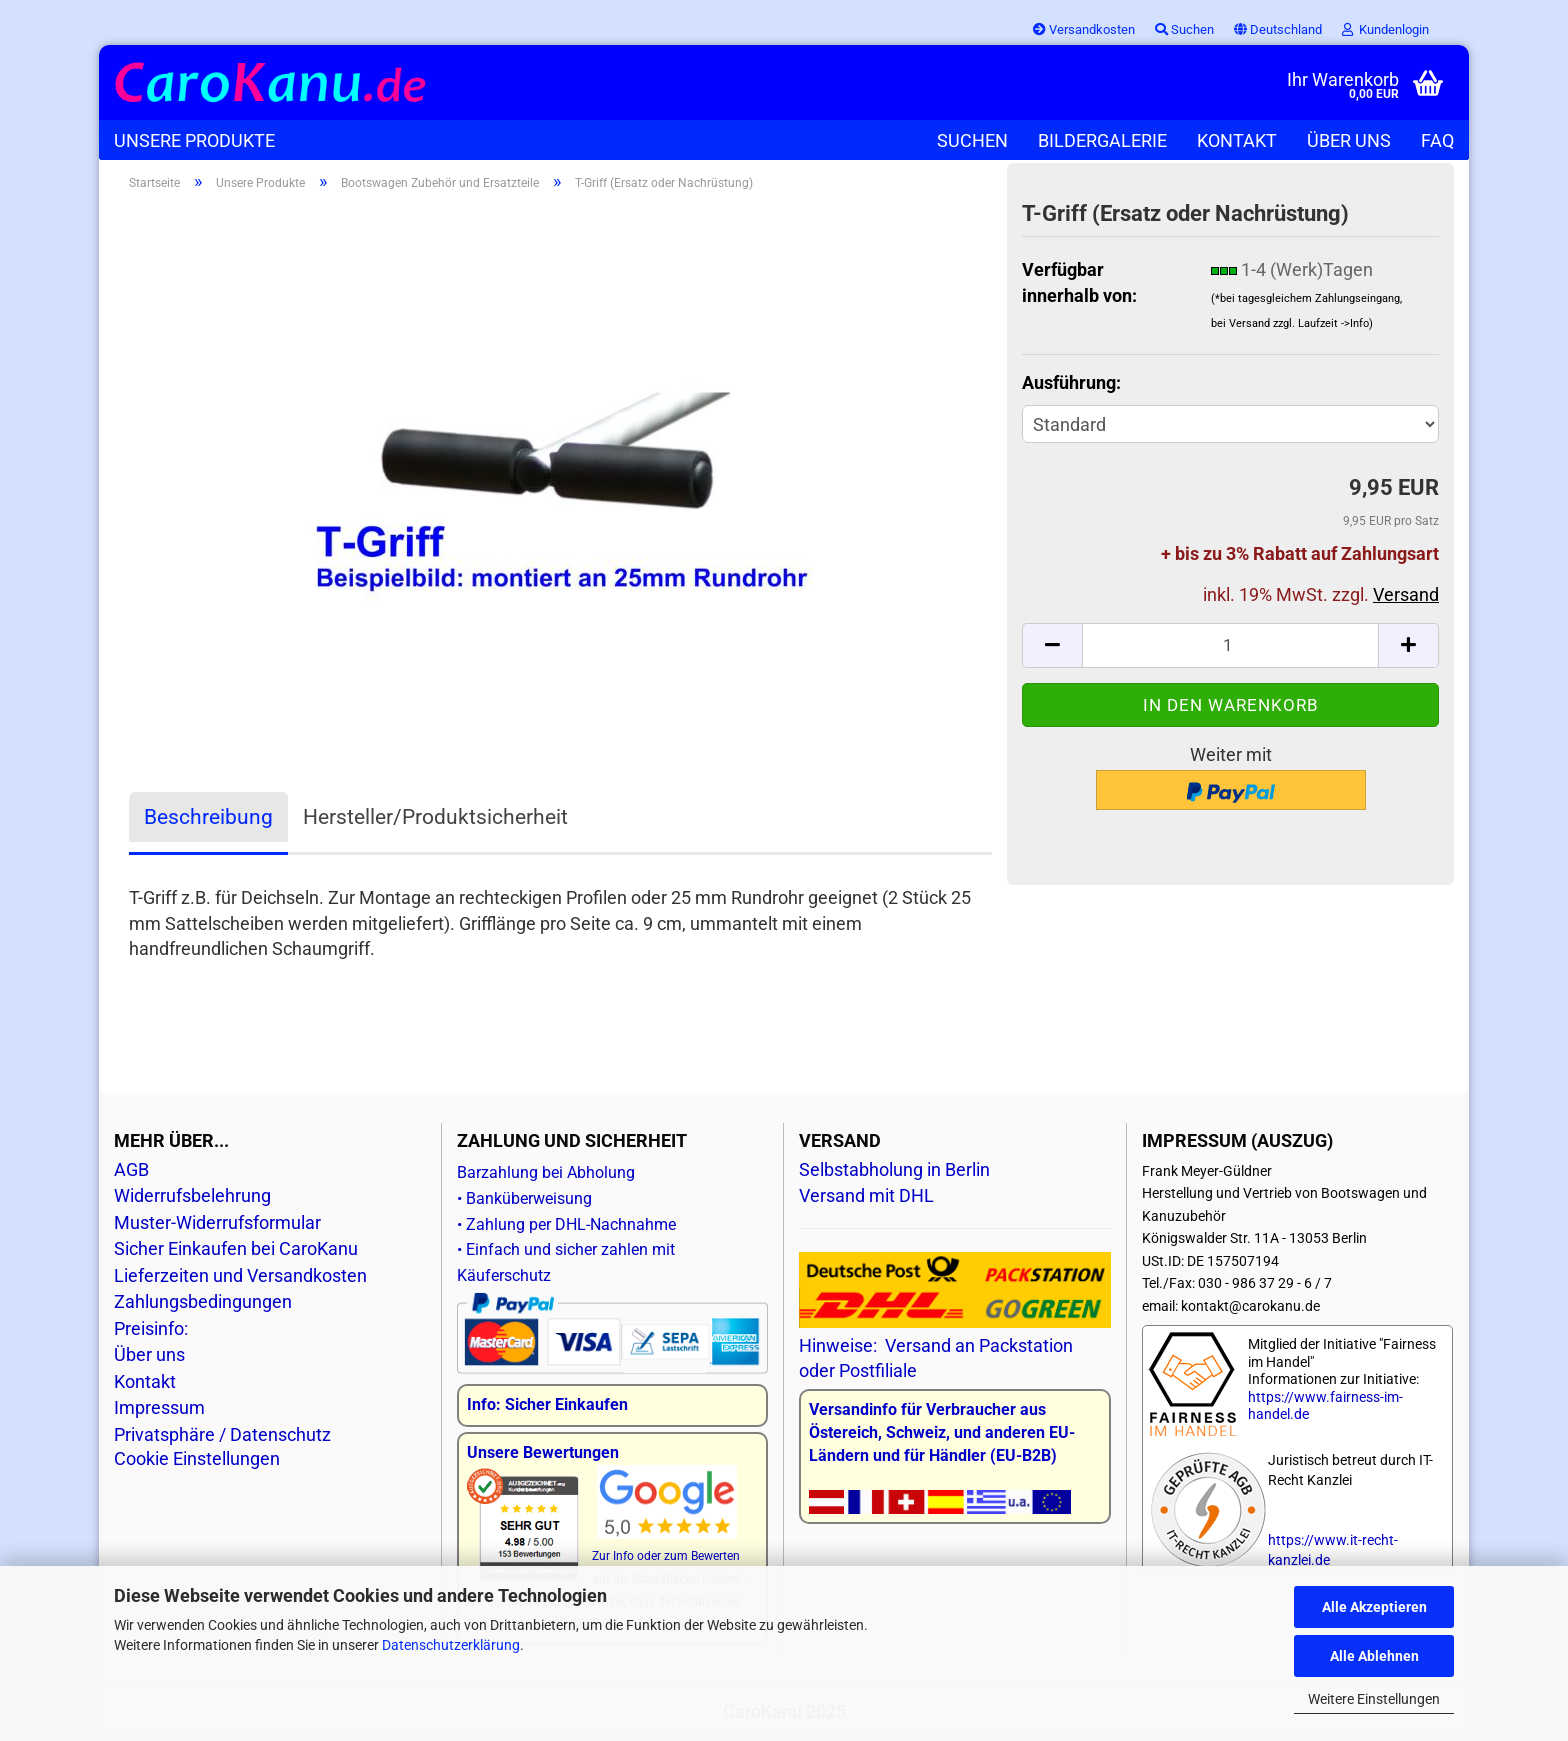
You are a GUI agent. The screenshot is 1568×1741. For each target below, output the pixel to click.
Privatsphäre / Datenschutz (222, 1441)
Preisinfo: (151, 1335)
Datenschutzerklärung (451, 1645)
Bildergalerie (1102, 140)
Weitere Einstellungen (1374, 1699)
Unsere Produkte (194, 140)
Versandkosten (1084, 29)
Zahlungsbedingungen (203, 1308)
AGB (131, 1176)
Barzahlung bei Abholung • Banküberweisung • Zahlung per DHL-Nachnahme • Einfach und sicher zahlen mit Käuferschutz (613, 1259)
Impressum (159, 1414)
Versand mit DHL (866, 1202)
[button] (1278, 30)
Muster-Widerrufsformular (217, 1229)
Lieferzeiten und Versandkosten (240, 1282)
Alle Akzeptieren (1374, 1607)
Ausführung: (1071, 388)
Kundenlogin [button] (1385, 29)
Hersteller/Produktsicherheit (435, 824)
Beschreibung (208, 824)
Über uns (1349, 140)
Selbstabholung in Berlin (894, 1176)
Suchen (972, 140)
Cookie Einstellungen (197, 1465)
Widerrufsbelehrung (192, 1202)
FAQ (1437, 140)
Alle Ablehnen (1374, 1656)
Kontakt (1237, 140)
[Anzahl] (1230, 651)
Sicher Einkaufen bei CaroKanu (236, 1255)
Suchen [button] (1184, 29)
